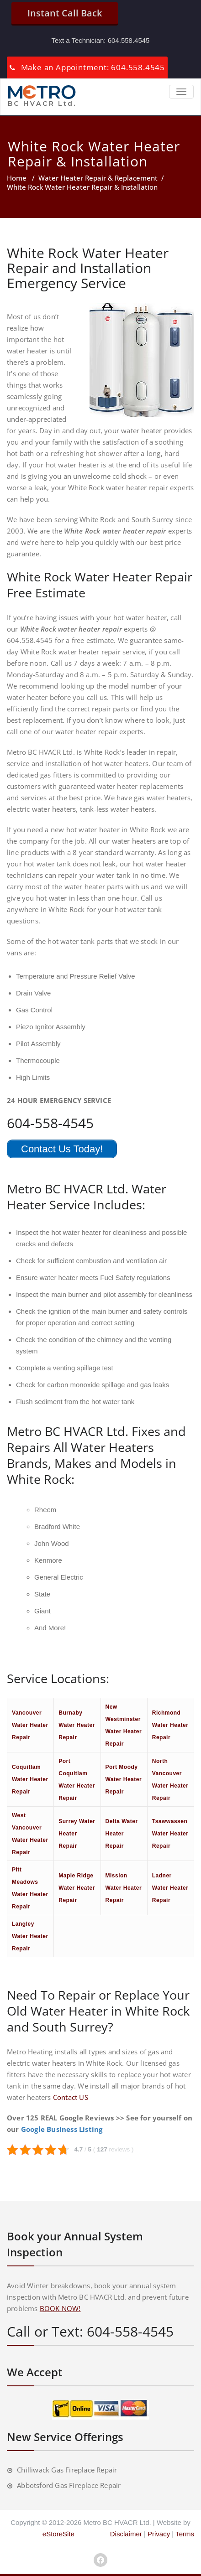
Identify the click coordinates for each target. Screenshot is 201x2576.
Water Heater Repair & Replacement (98, 177)
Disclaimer (126, 2534)
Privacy (159, 2534)
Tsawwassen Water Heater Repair (170, 1833)
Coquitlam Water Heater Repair (30, 1779)
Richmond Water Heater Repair (170, 1725)
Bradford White (57, 1526)
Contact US (70, 2097)
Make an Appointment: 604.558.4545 (93, 67)
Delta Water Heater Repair (122, 1833)
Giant (42, 1611)
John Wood (51, 1543)
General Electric (58, 1577)
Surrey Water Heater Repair (76, 1833)
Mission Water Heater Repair (124, 1887)
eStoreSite (58, 2534)
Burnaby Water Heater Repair (76, 1725)
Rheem (45, 1509)
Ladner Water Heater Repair (170, 1887)
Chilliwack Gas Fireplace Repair (67, 2469)
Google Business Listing (62, 2129)
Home (16, 177)
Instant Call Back (64, 13)
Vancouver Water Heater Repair (30, 1725)
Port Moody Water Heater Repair (124, 1779)
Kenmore (48, 1560)
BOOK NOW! (60, 2308)
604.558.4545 (129, 40)
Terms (184, 2534)
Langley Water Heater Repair (30, 1936)
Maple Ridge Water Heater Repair (76, 1887)
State (42, 1594)
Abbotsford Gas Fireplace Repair (69, 2485)
